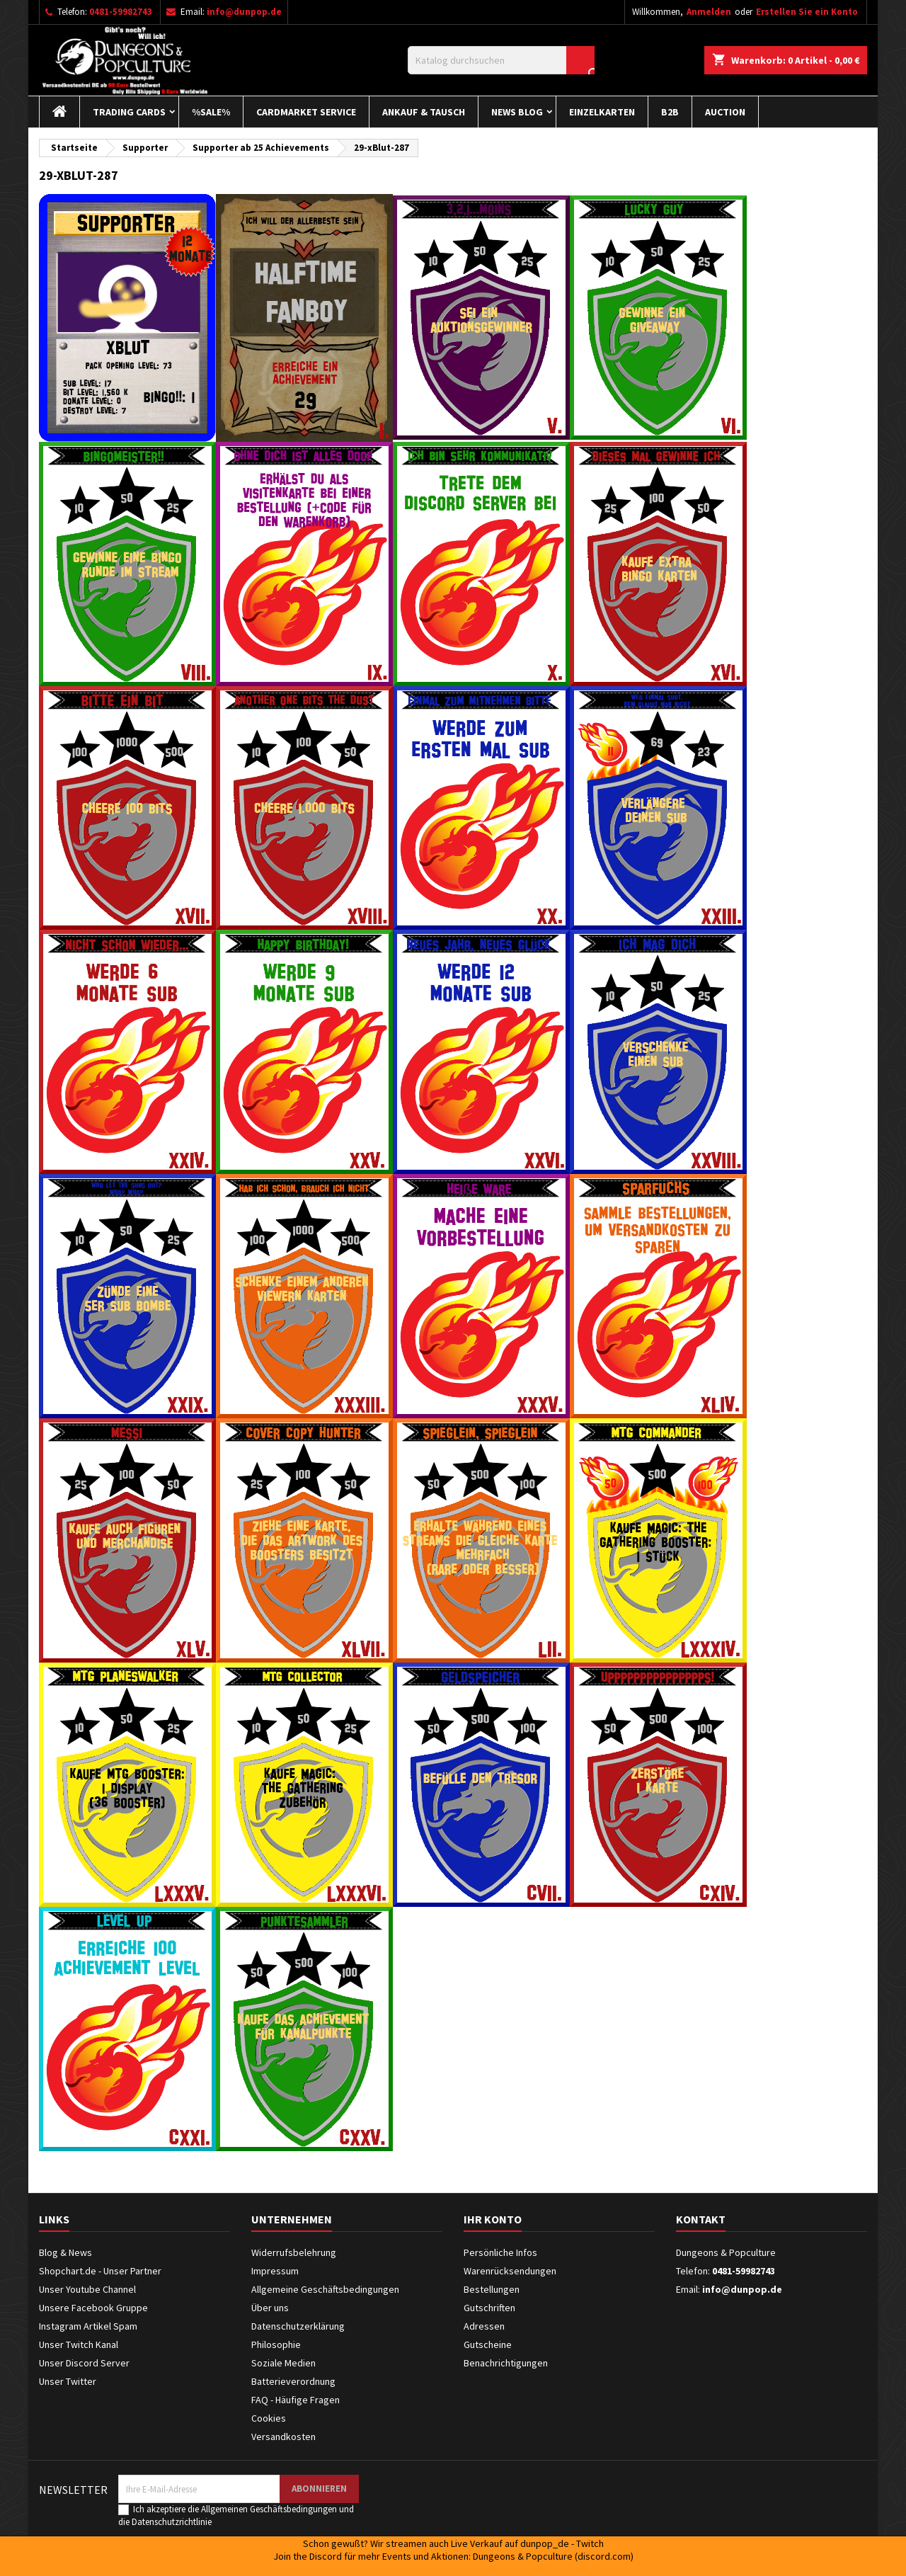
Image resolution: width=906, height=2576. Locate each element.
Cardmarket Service (306, 112)
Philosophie (276, 2344)
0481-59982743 (120, 12)
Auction (725, 112)
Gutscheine (488, 2344)
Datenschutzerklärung (298, 2326)
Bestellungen (492, 2289)
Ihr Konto (493, 2219)
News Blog (517, 112)
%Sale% (211, 112)
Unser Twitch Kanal (78, 2344)
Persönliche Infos (500, 2252)
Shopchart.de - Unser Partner (100, 2270)
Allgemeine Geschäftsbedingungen (325, 2289)
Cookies (268, 2418)
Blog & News (65, 2252)
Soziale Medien (283, 2362)
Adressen (484, 2326)
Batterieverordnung (293, 2381)
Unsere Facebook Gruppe (93, 2307)
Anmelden (709, 12)
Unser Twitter (67, 2381)
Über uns (270, 2307)
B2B (670, 112)
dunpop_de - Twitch (562, 2543)
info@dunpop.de (244, 12)
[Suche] (501, 60)
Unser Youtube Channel (87, 2289)
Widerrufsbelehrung (293, 2252)
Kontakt (701, 2219)
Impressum (275, 2270)
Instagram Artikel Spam (88, 2326)
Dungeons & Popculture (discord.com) (553, 2556)
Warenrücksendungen (510, 2270)
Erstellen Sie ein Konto (807, 12)
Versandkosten (283, 2436)
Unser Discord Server (84, 2362)
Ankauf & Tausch (423, 112)
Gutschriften (489, 2307)
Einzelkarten (602, 112)
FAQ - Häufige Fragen (295, 2399)
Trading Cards (129, 112)
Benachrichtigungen (506, 2362)
